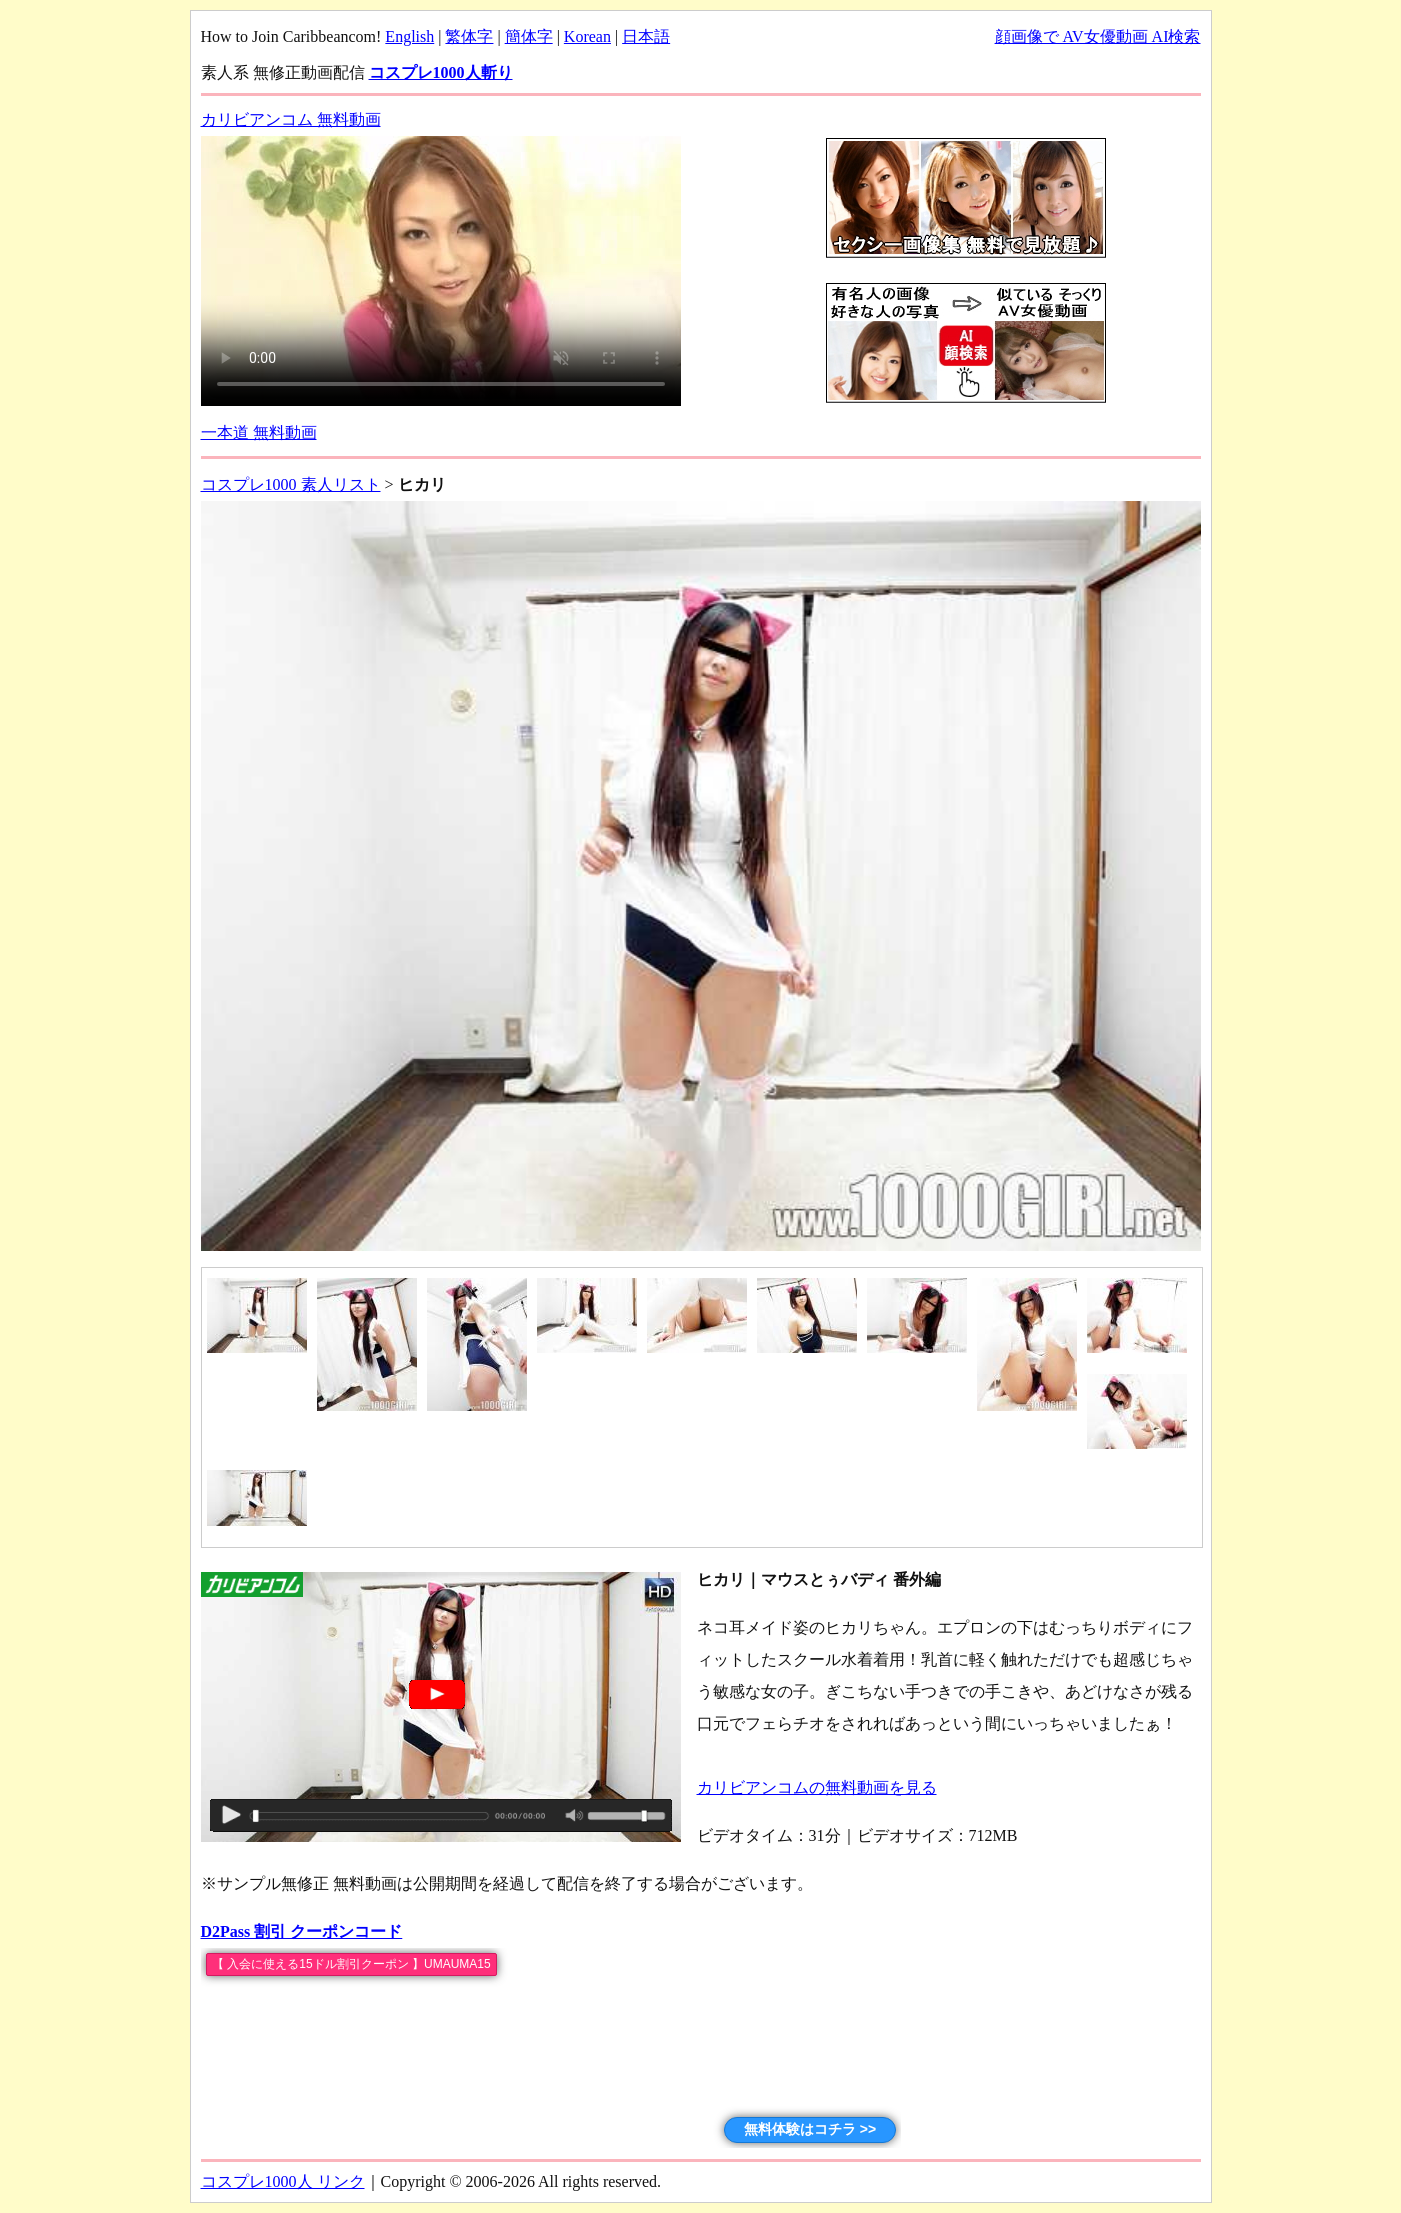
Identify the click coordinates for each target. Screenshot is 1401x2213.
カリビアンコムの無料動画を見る (817, 1787)
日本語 (646, 36)
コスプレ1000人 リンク (283, 2181)
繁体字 (469, 36)
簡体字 (529, 36)
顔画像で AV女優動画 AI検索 (1098, 36)
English (409, 36)
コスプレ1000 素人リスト (291, 484)
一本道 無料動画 (259, 432)
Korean (587, 36)
